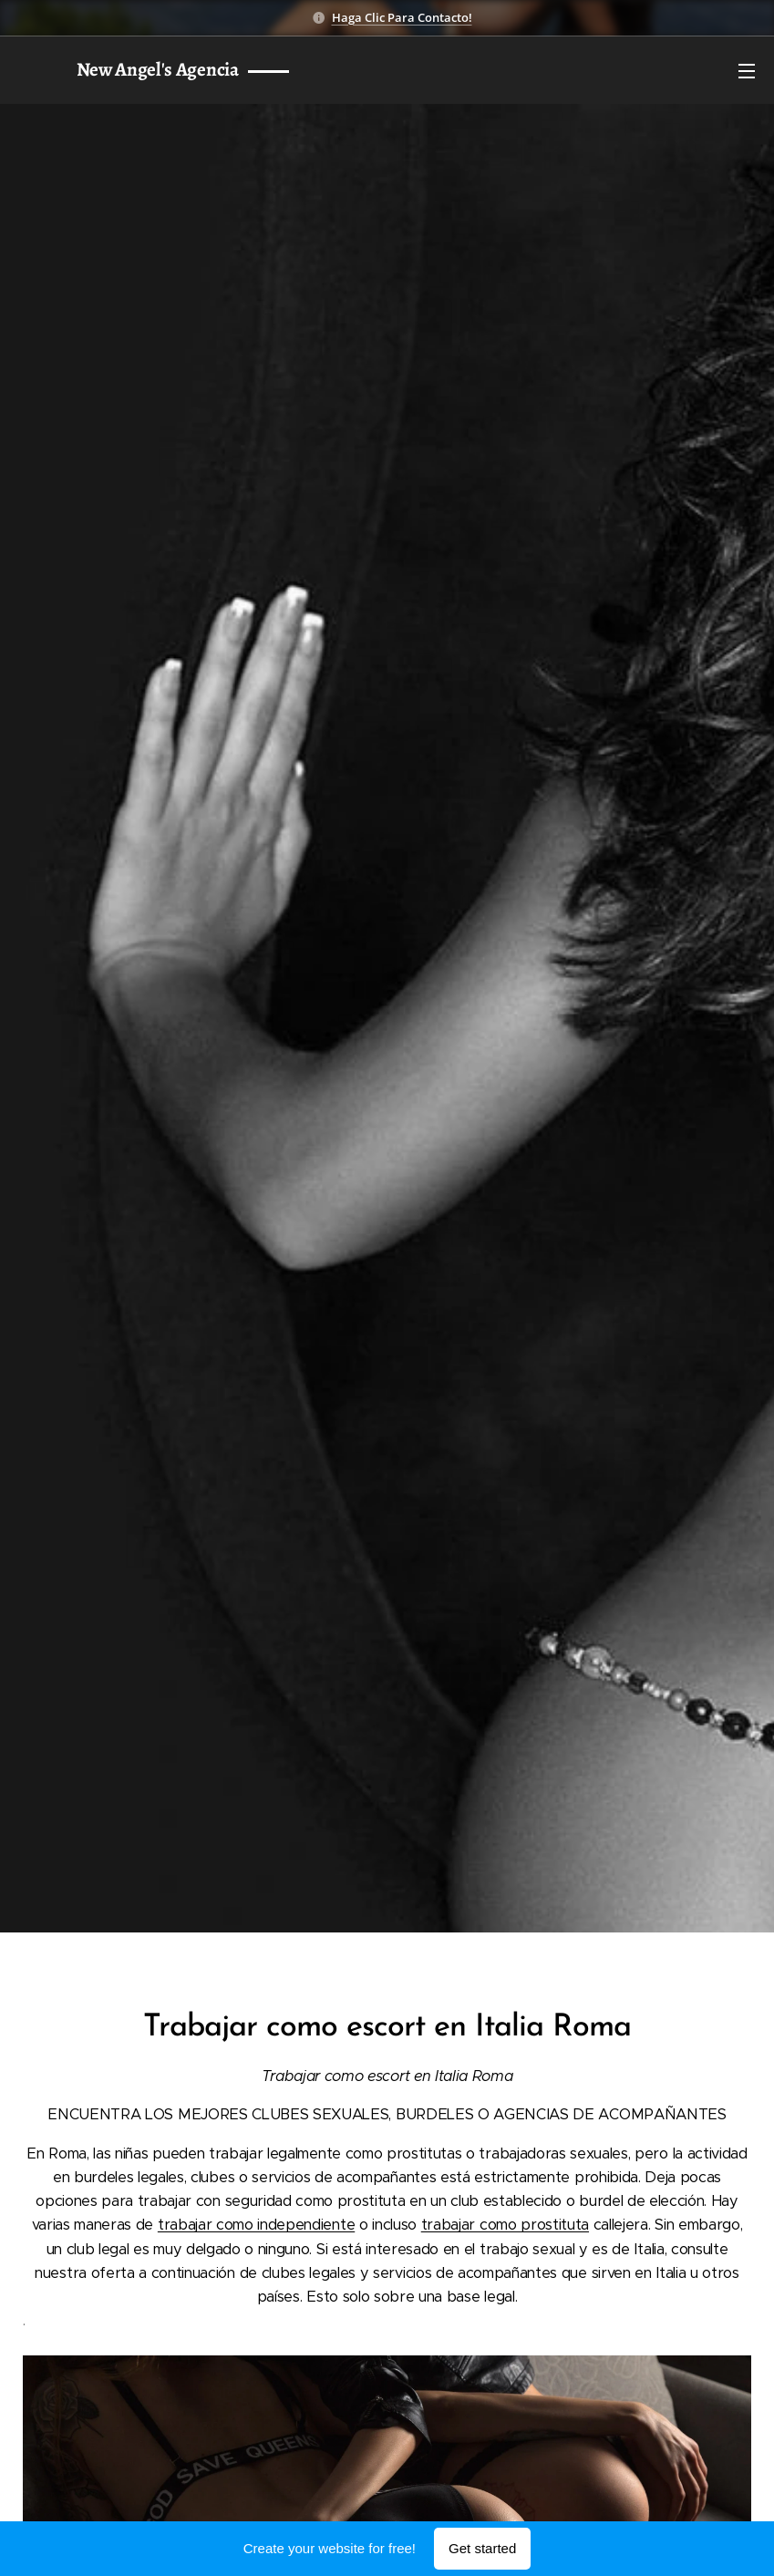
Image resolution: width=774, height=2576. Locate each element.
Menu (746, 71)
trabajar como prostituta (505, 2224)
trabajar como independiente (256, 2224)
